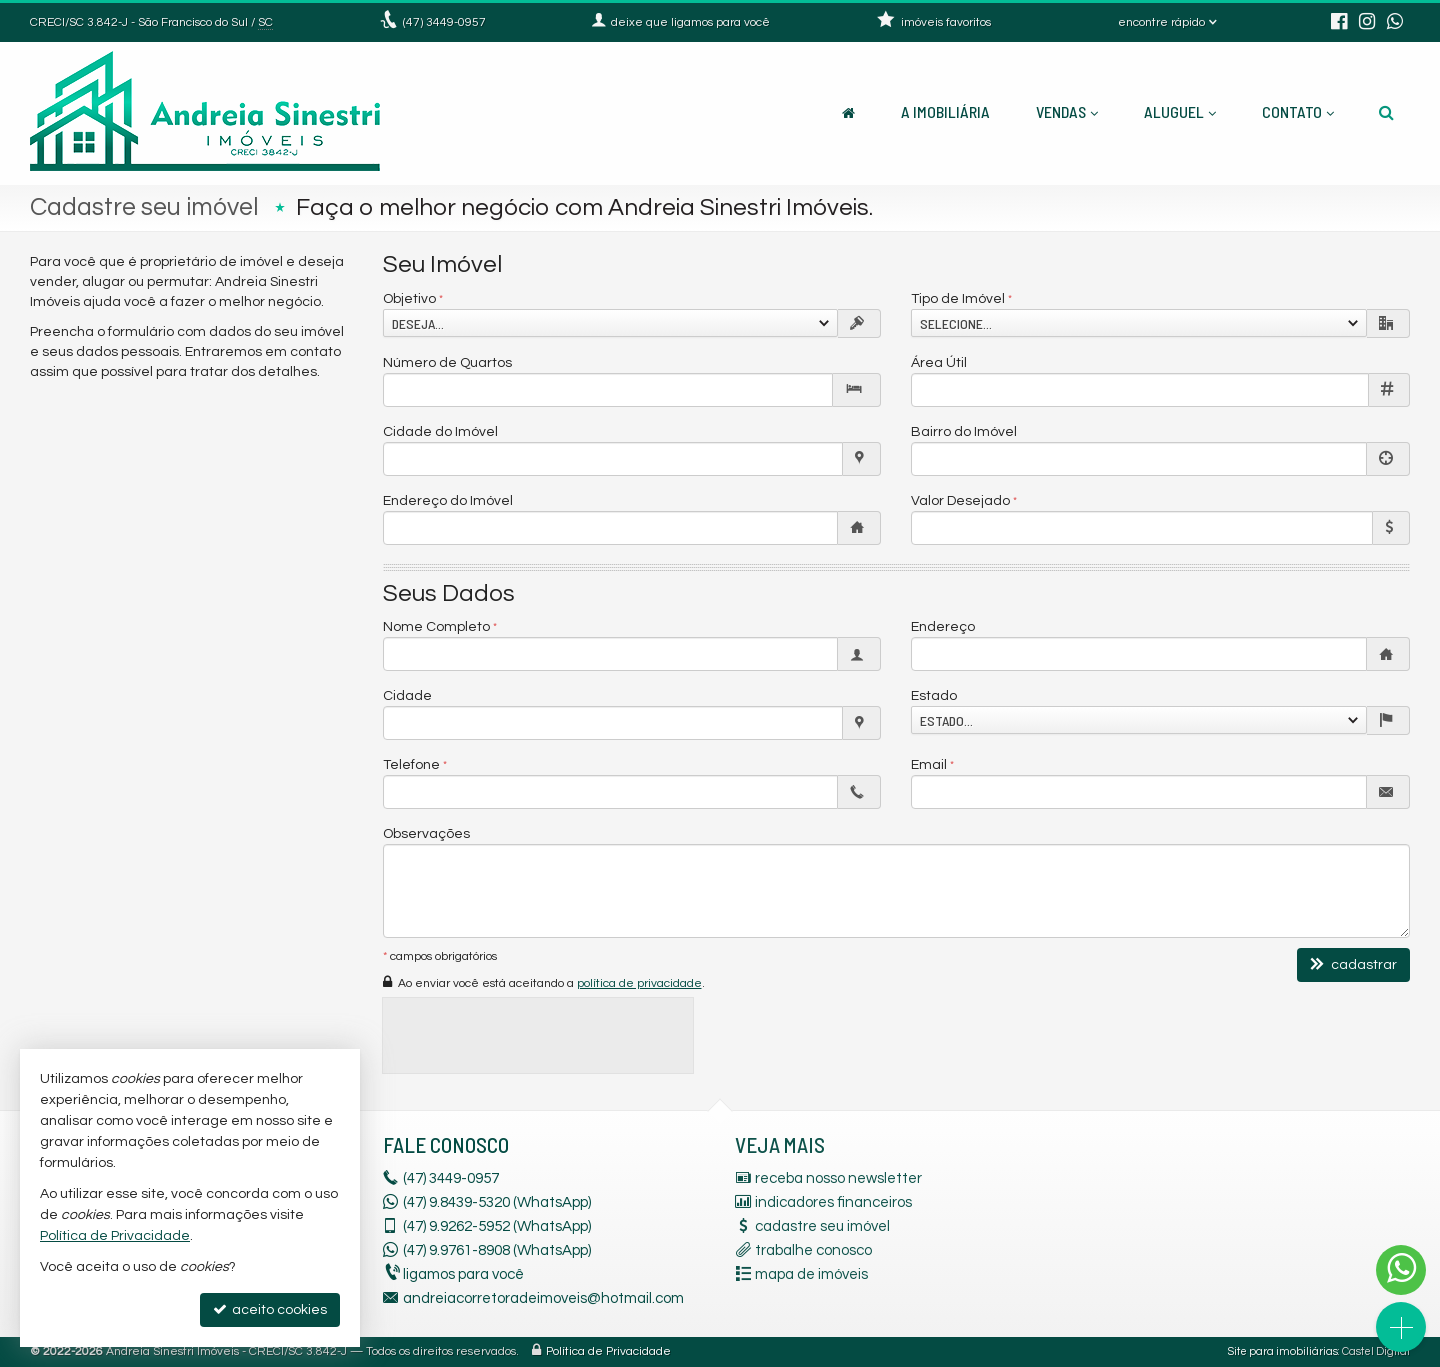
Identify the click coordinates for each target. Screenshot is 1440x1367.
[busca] (1386, 112)
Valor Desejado (960, 501)
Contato (1298, 111)
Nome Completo (436, 627)
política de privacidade (639, 983)
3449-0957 (444, 22)
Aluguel (1180, 111)
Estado (934, 696)
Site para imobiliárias (1283, 1351)
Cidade (407, 696)
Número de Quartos (447, 363)
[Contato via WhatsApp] (1401, 1270)
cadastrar (1353, 964)
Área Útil (939, 363)
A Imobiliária (945, 111)
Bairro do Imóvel (964, 432)
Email (929, 765)
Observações (426, 834)
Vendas (1067, 111)
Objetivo (409, 299)
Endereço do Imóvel (448, 501)
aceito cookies (270, 1309)
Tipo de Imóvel (958, 299)
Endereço (943, 627)
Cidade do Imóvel (440, 432)
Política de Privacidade (608, 1351)
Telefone (411, 765)
